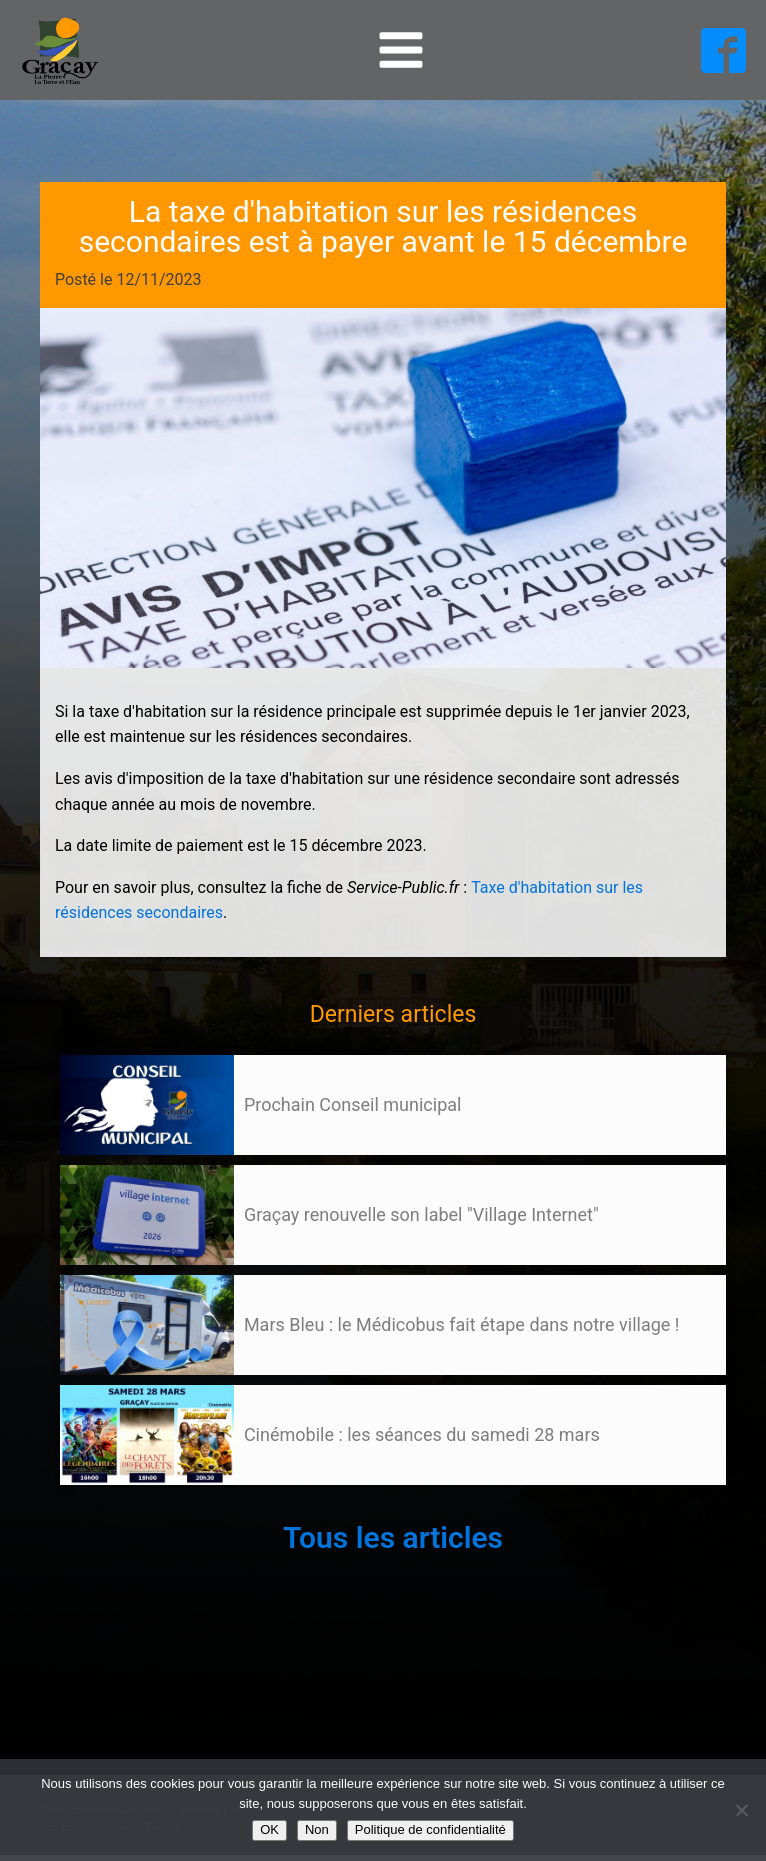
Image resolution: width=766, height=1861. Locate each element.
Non (317, 1829)
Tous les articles (393, 1537)
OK (269, 1829)
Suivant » (133, 1504)
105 (98, 1504)
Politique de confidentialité (430, 1829)
